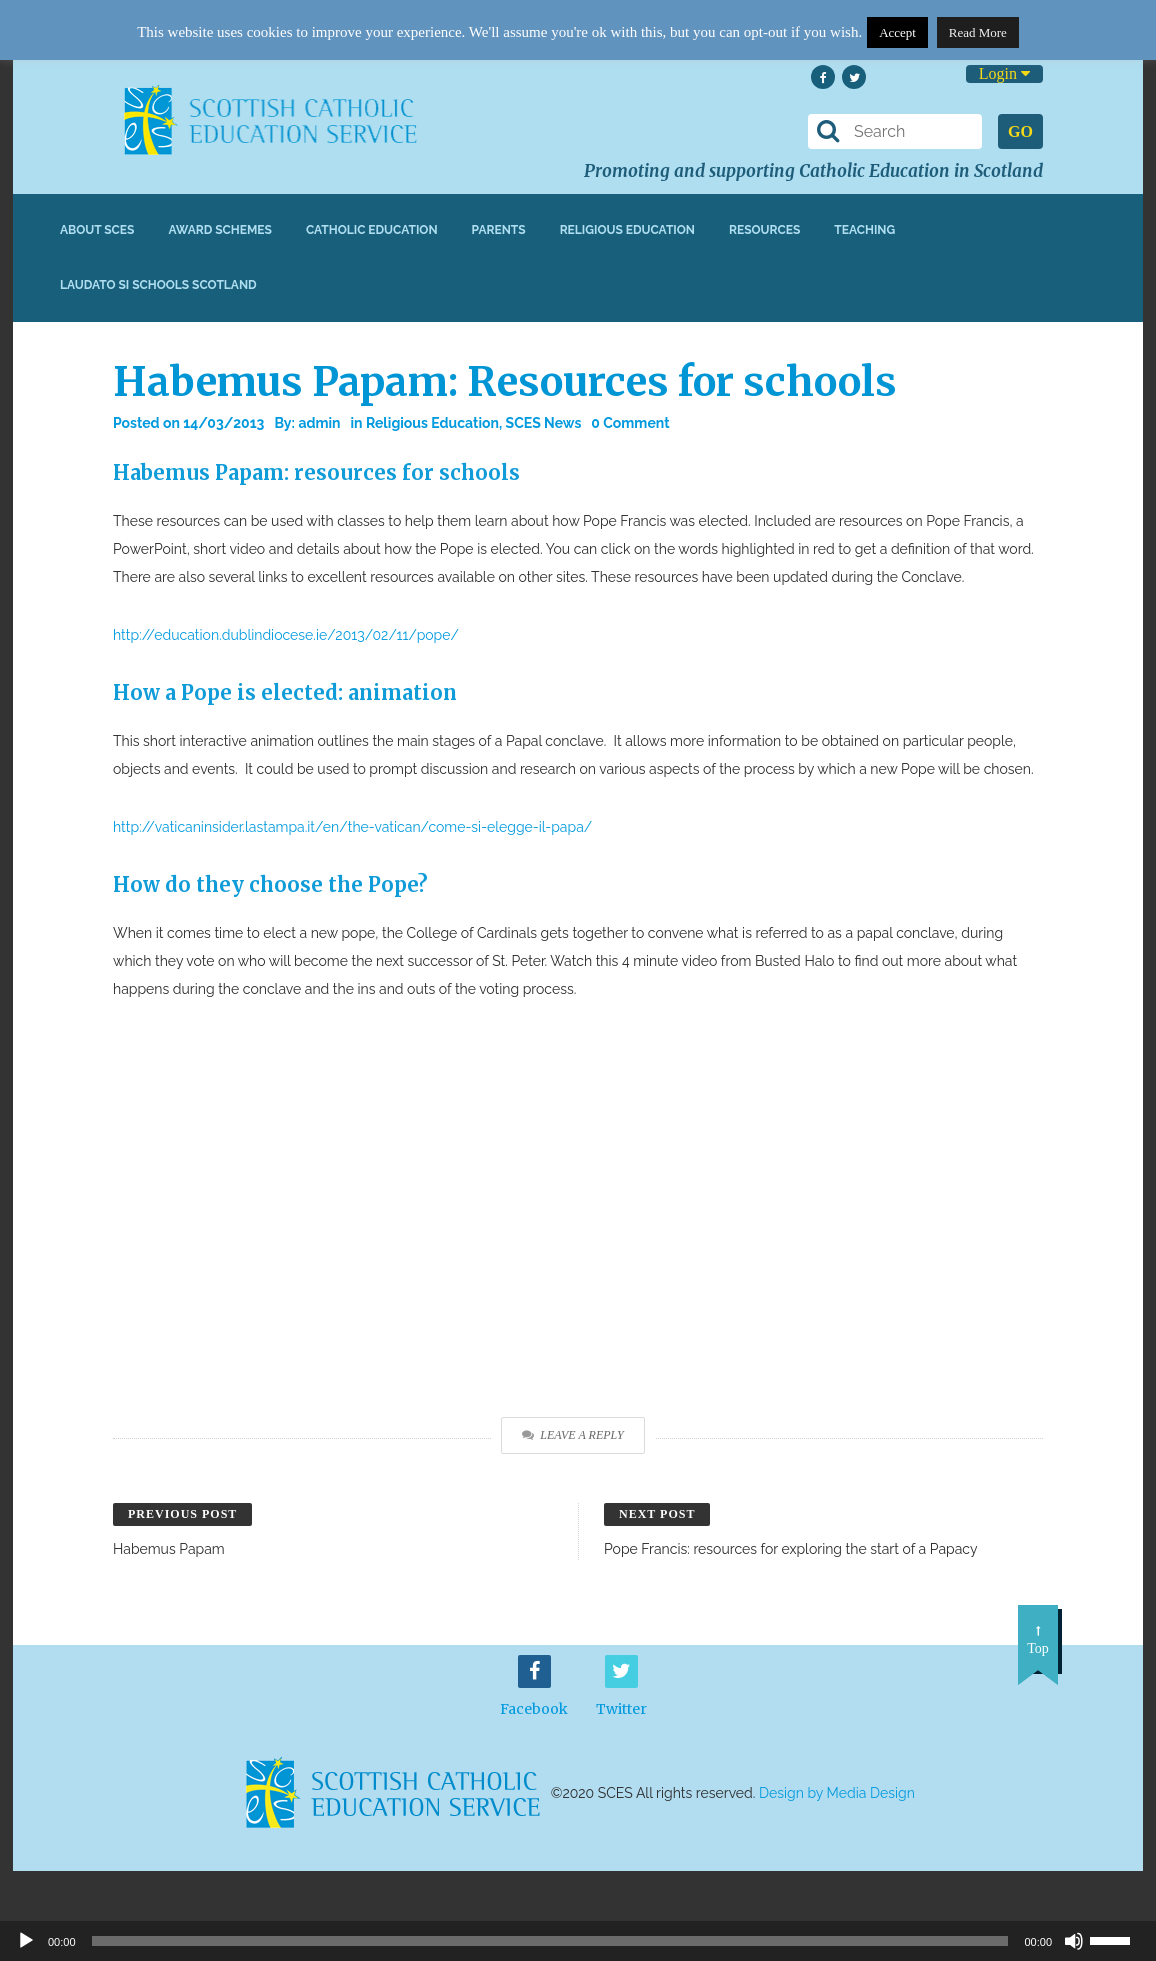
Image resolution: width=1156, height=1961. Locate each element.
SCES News (544, 423)
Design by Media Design (837, 1793)
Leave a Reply (572, 1435)
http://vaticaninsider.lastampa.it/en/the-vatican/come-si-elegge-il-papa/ (352, 827)
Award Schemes (220, 230)
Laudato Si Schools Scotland (158, 285)
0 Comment (630, 423)
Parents (499, 230)
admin (319, 423)
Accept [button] (897, 32)
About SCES (97, 230)
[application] (578, 1941)
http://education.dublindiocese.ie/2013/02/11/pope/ (286, 635)
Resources (764, 230)
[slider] (1118, 1939)
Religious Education (627, 230)
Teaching (864, 230)
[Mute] (1074, 1941)
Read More (978, 32)
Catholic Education (372, 230)
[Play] (26, 1941)
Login (1004, 73)
